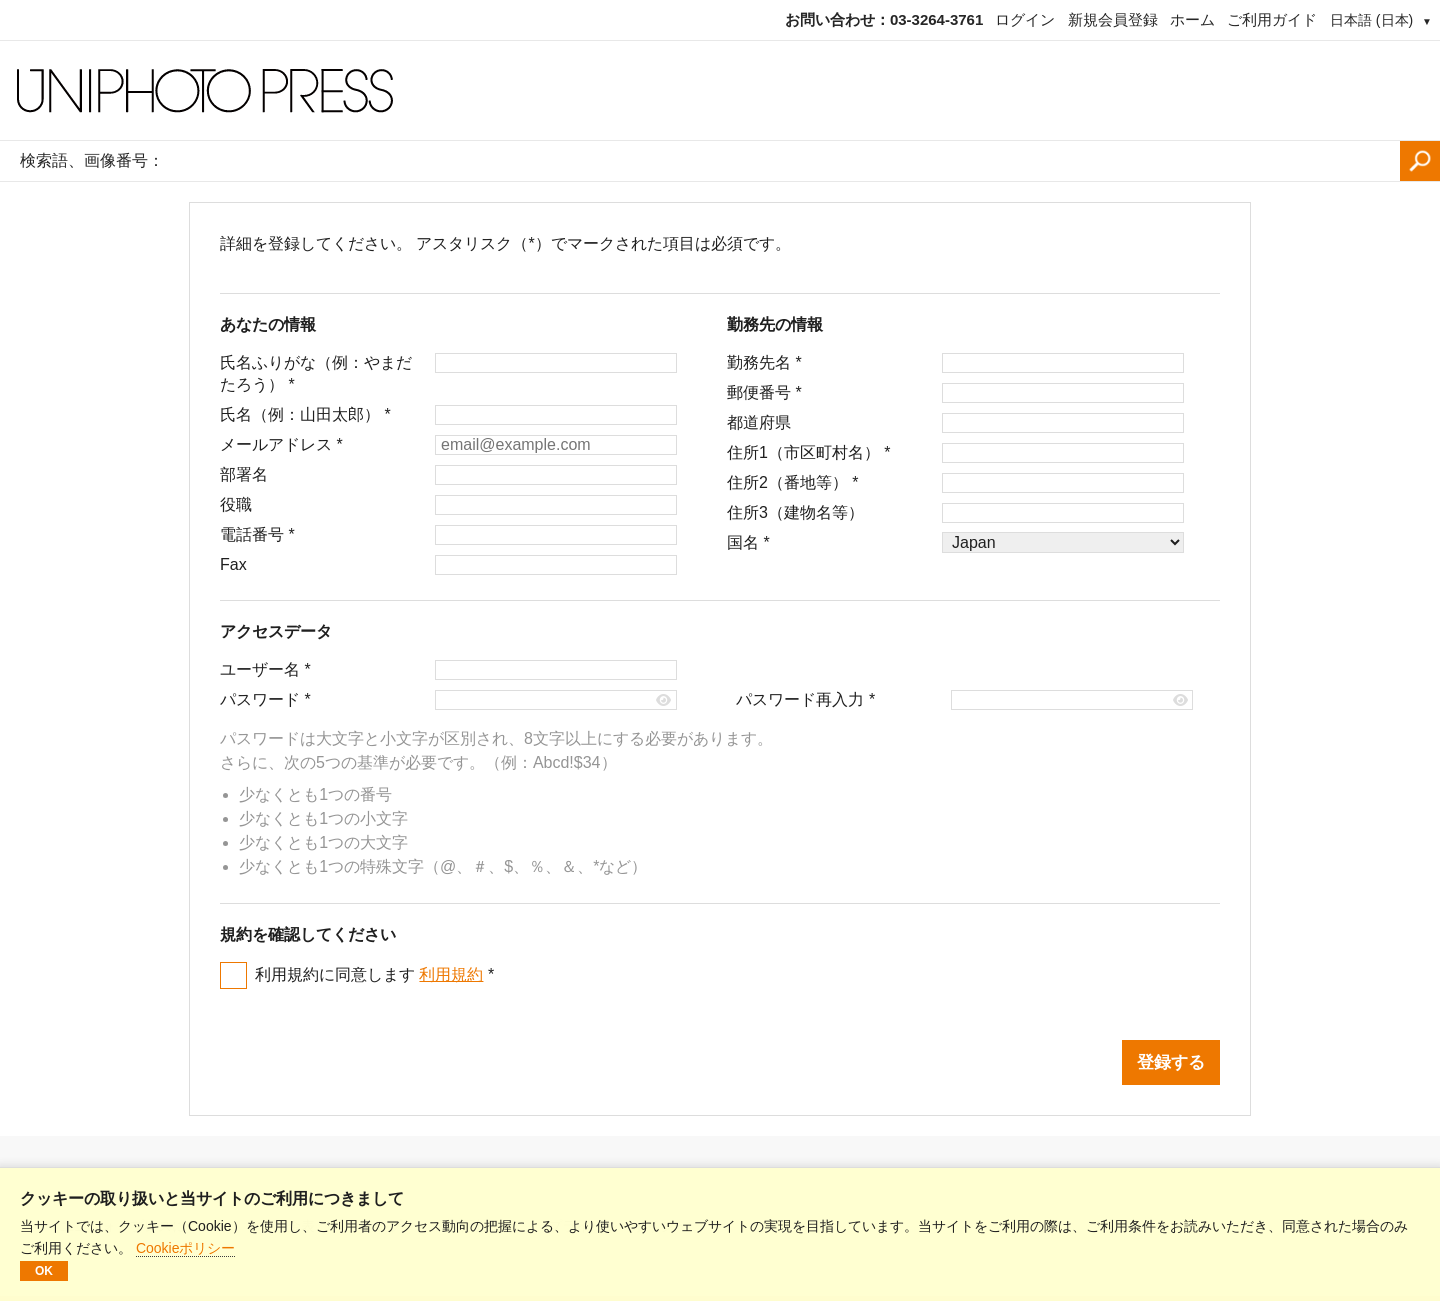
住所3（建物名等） (795, 512)
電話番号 (257, 534)
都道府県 (759, 422)
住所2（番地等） (793, 482)
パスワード (265, 699)
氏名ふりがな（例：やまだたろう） (316, 373)
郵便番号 (764, 392)
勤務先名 (764, 362)
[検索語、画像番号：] (787, 161)
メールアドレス (281, 444)
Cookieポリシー (186, 1248)
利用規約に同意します (374, 974)
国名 (748, 542)
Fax (233, 564)
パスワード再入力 (805, 699)
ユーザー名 (265, 669)
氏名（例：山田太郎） (305, 414)
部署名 (244, 474)
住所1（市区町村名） (809, 452)
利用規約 (451, 974)
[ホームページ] (720, 91)
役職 (236, 504)
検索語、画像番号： (92, 160)
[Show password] (664, 700)
